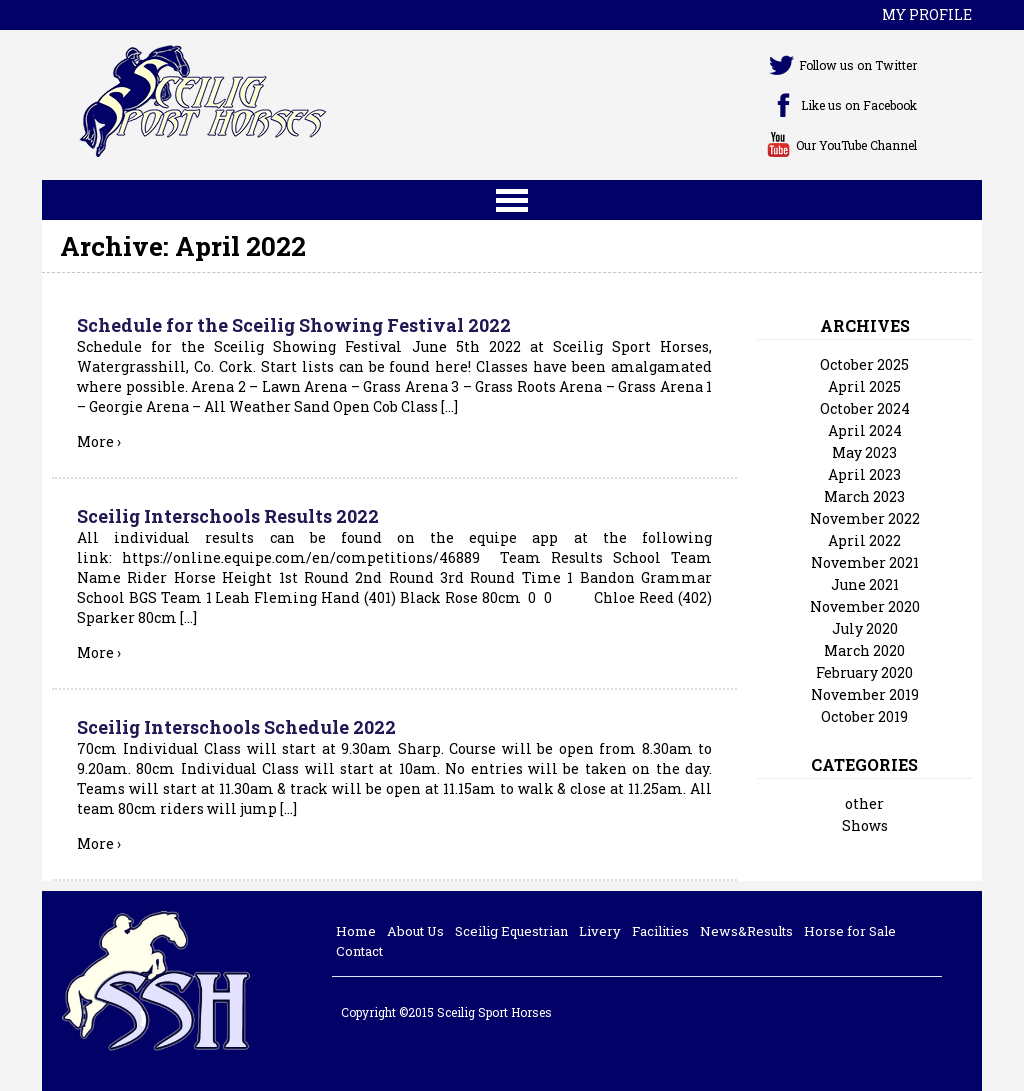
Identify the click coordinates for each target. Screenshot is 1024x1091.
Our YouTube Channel (856, 145)
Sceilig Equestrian (511, 931)
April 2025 (864, 386)
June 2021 (865, 584)
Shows (865, 825)
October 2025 (864, 364)
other (864, 803)
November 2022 (865, 518)
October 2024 (865, 408)
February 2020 (864, 672)
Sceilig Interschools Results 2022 (228, 516)
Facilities (660, 931)
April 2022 (864, 540)
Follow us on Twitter (858, 65)
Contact (359, 951)
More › (99, 441)
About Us (415, 931)
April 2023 (864, 474)
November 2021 (865, 562)
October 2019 (864, 716)
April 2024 (865, 430)
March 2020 (864, 650)
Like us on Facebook (859, 105)
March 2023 (864, 496)
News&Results (746, 931)
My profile (927, 14)
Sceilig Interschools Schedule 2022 (236, 727)
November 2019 (865, 694)
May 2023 (864, 452)
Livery (600, 931)
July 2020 (865, 628)
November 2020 (865, 606)
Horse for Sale (850, 931)
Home (356, 931)
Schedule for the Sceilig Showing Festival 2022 (294, 325)
